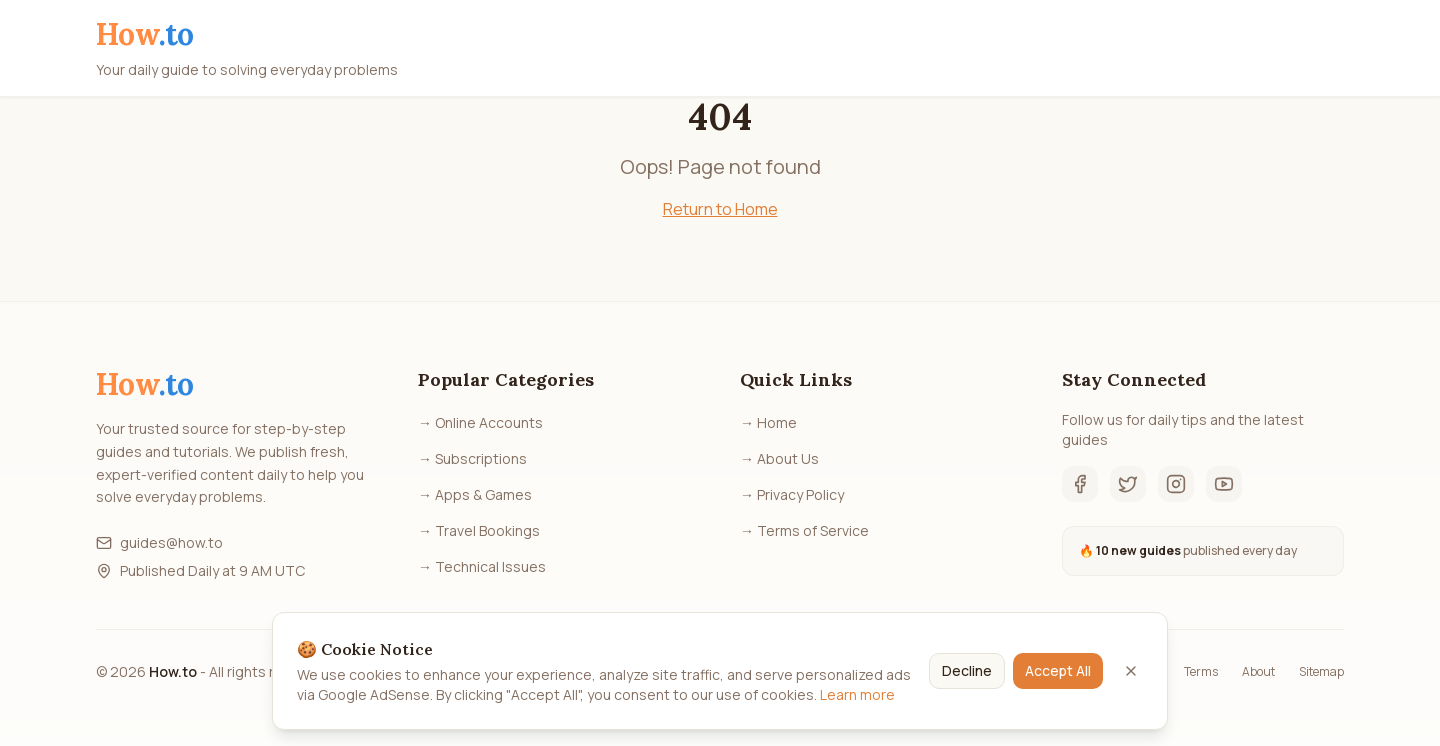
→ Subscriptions (472, 458)
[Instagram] (1176, 484)
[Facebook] (1080, 484)
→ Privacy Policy (792, 494)
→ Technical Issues (482, 566)
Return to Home (720, 209)
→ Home (768, 422)
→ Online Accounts (480, 422)
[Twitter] (1128, 484)
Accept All (1058, 677)
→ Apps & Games (475, 494)
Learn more (857, 701)
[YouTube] (1224, 484)
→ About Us (779, 458)
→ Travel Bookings (479, 530)
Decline (967, 677)
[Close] (1131, 678)
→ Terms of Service (804, 530)
